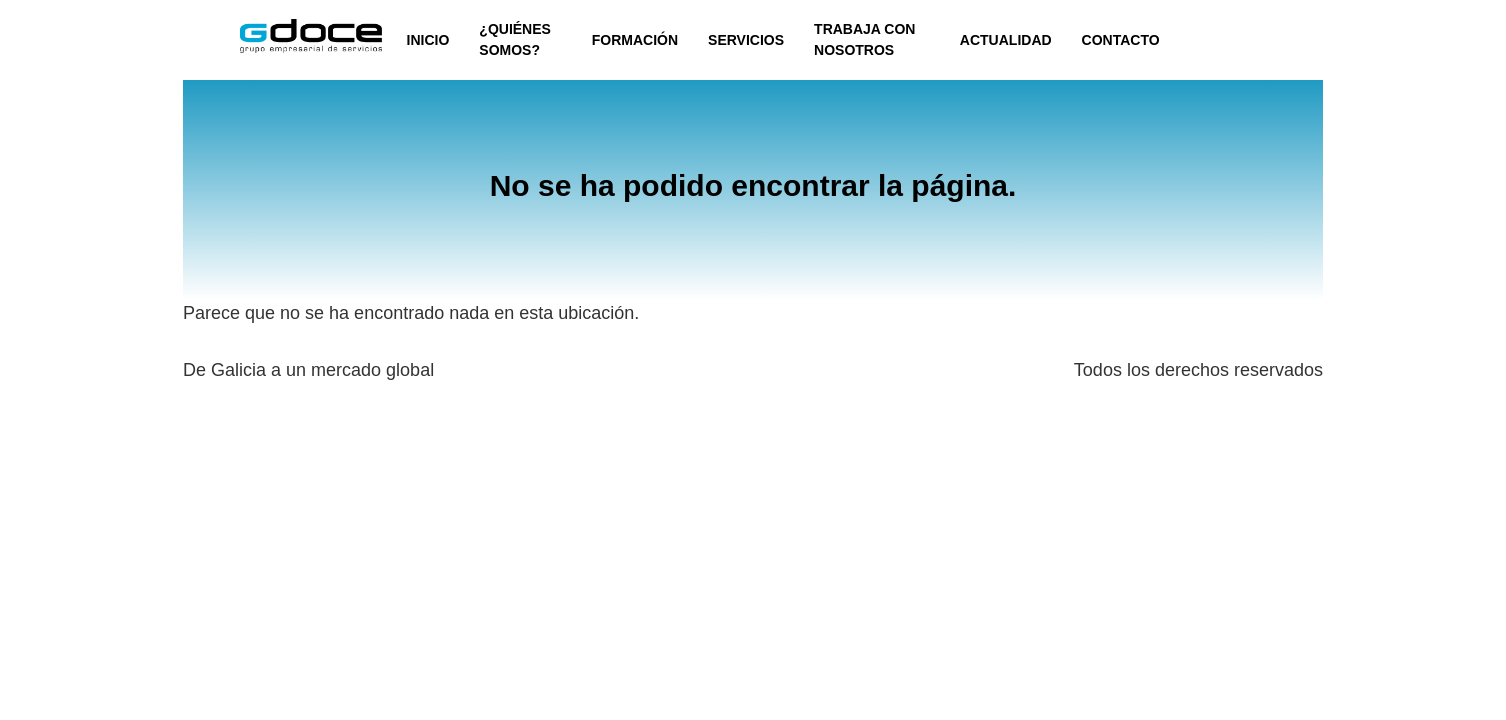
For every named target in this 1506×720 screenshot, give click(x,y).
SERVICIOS (746, 40)
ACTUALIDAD (1006, 40)
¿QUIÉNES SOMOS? (515, 39)
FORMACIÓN (635, 40)
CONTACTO (1121, 40)
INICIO (428, 40)
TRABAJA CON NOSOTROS (864, 39)
